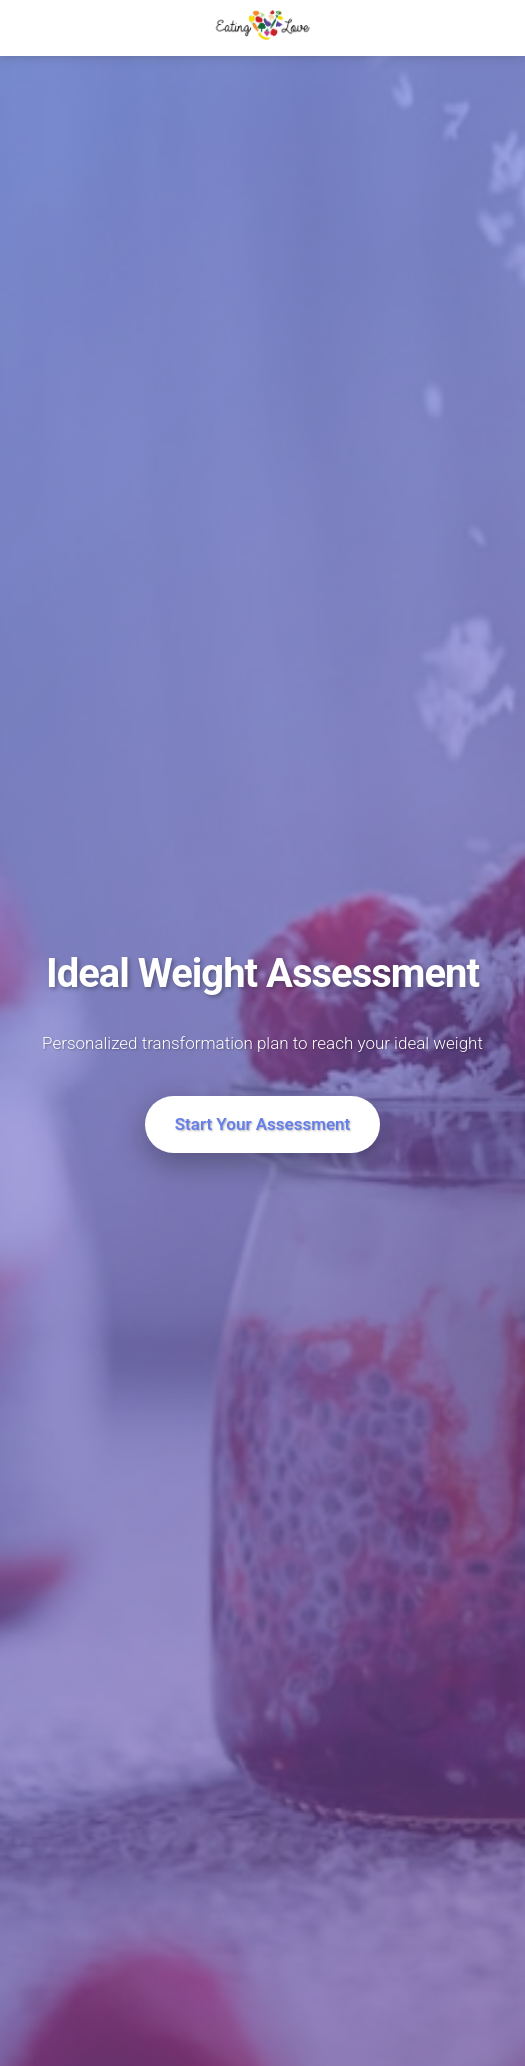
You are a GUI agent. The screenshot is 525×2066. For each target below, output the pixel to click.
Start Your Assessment (263, 1124)
